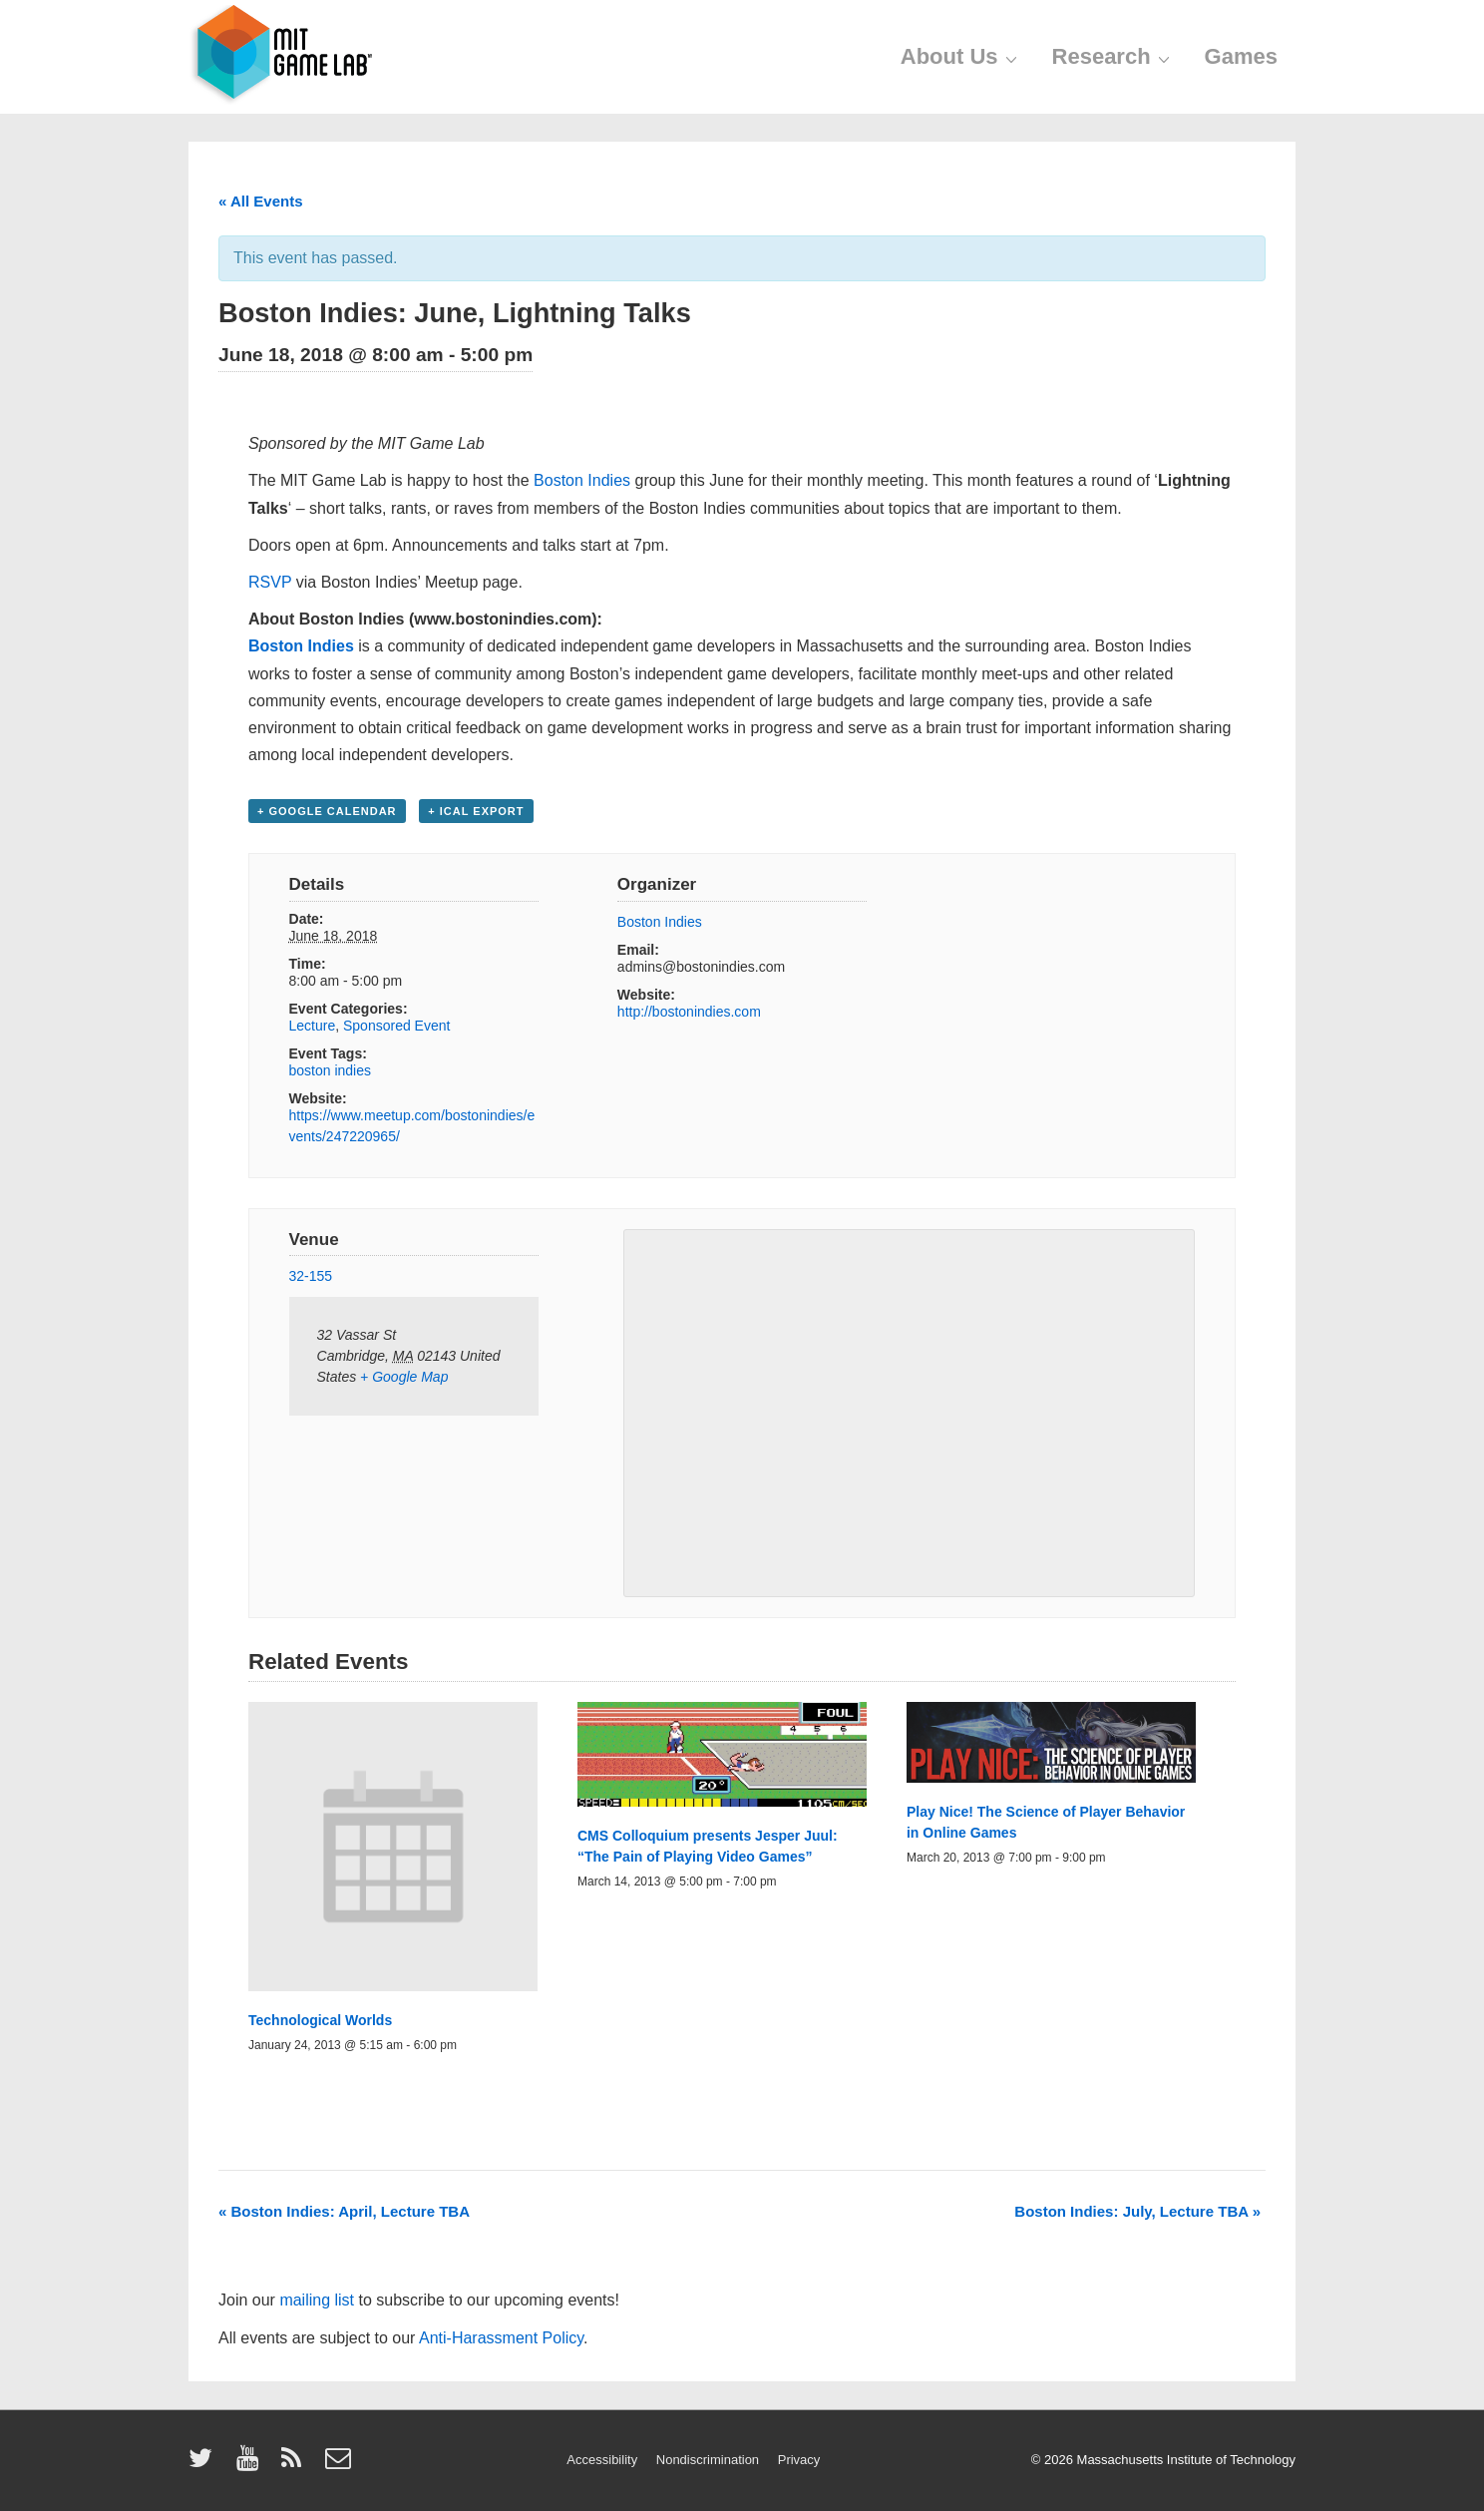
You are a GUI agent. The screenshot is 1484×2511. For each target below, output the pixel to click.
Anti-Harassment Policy (501, 2337)
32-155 (311, 1276)
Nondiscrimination (707, 2459)
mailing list (316, 2300)
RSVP (269, 582)
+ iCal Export (476, 811)
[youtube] (251, 2464)
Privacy (799, 2459)
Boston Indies (582, 480)
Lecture (312, 1026)
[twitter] (204, 2464)
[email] (340, 2464)
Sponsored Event (396, 1026)
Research (1113, 56)
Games (1241, 56)
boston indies (330, 1070)
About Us (961, 56)
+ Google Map (404, 1377)
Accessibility (601, 2459)
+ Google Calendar (327, 811)
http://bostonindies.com (689, 1012)
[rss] (295, 2464)
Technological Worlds (320, 2020)
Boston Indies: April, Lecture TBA (344, 2211)
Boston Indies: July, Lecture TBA (1137, 2211)
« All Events (260, 201)
